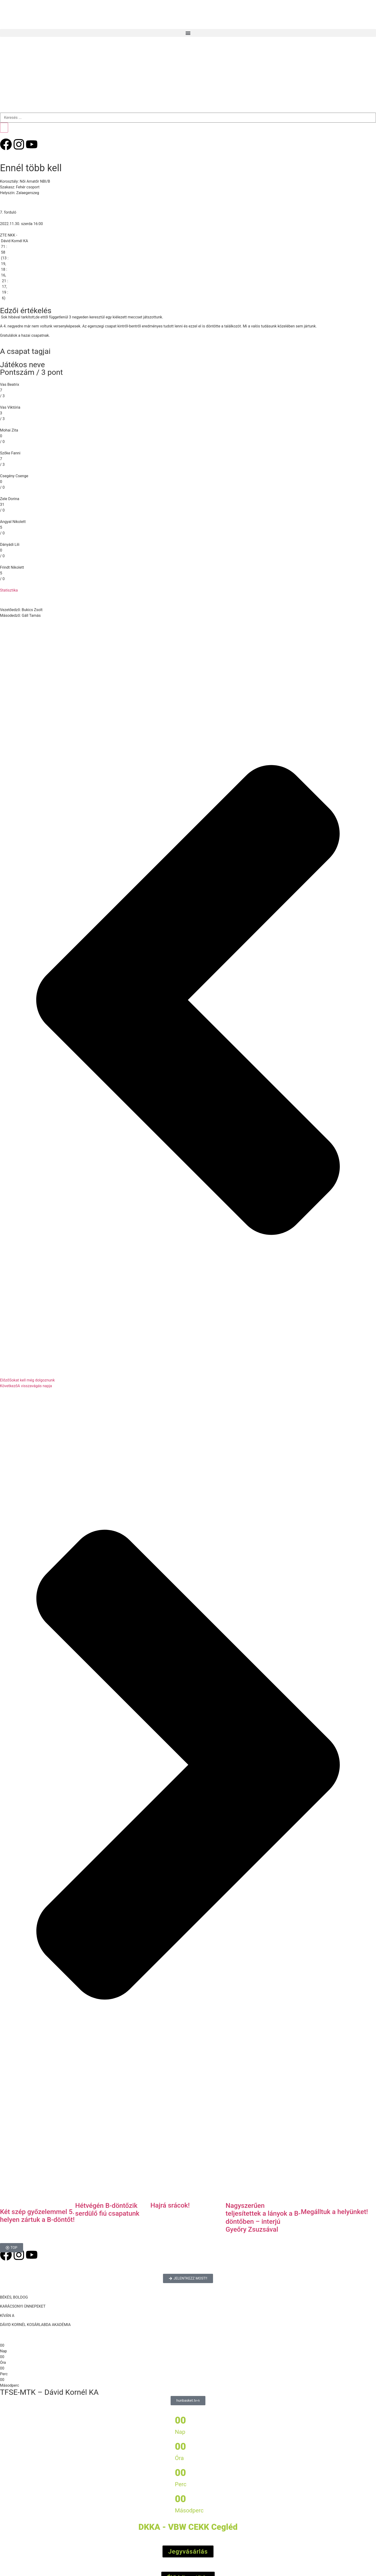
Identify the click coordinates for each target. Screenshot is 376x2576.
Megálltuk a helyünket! (334, 2212)
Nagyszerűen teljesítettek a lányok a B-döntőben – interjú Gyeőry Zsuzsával (263, 2218)
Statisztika (9, 590)
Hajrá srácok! (170, 2205)
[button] (188, 33)
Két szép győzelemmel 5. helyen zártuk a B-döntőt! (37, 2216)
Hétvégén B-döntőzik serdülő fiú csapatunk (107, 2210)
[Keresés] (4, 128)
